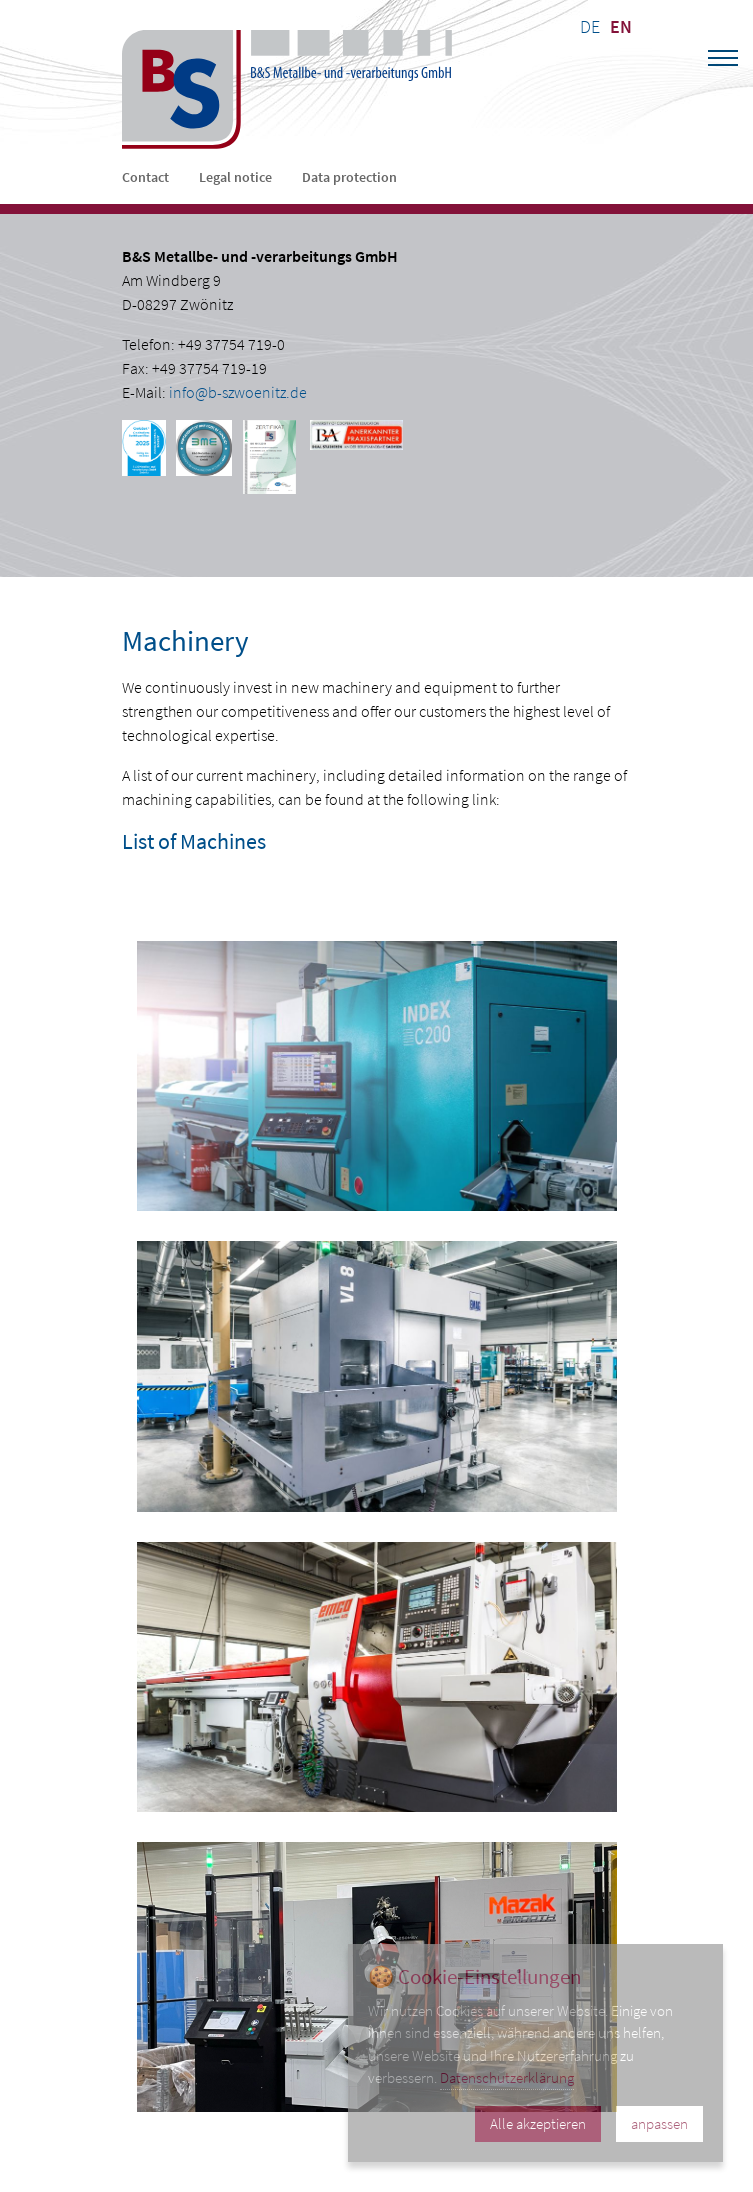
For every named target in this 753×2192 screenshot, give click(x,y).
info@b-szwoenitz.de (238, 392)
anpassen (659, 2123)
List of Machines (194, 841)
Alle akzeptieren (538, 2123)
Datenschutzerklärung (507, 2077)
